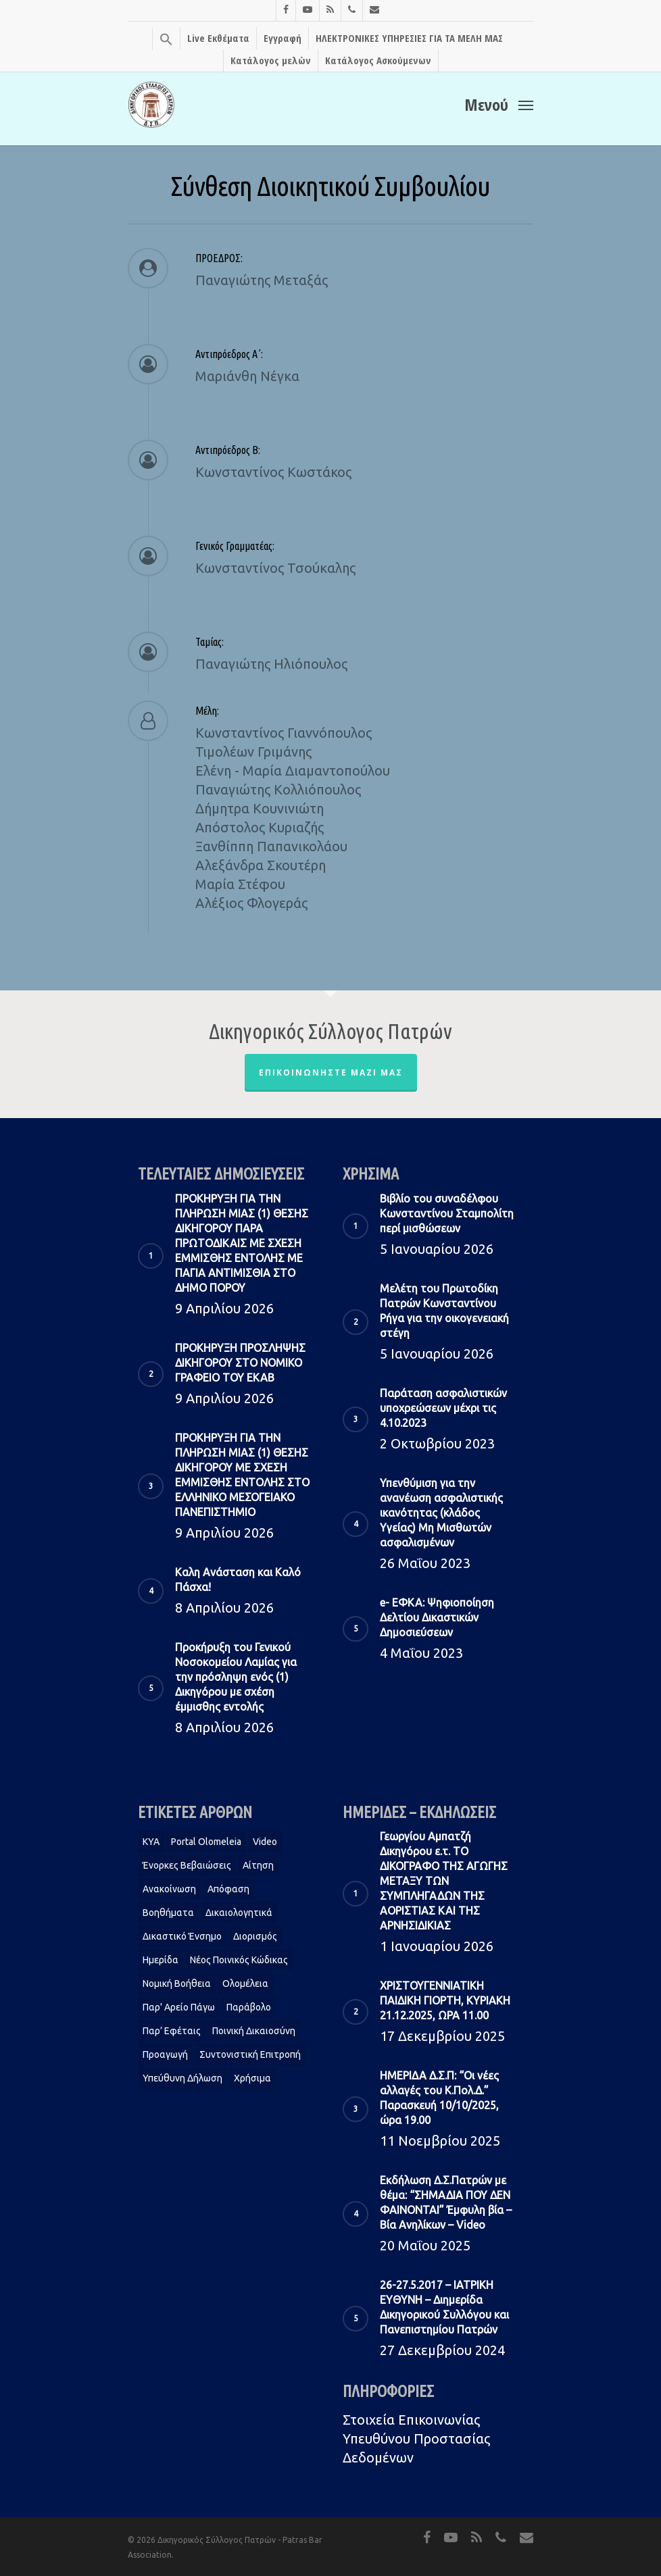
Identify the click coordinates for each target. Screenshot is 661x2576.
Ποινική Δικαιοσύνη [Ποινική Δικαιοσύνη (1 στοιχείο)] (253, 2030)
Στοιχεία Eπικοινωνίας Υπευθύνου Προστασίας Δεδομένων (416, 2438)
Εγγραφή (282, 38)
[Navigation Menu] (498, 103)
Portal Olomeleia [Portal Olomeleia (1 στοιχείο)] (206, 1841)
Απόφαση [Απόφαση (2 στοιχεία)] (228, 1889)
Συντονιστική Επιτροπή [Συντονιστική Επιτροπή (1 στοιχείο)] (250, 2054)
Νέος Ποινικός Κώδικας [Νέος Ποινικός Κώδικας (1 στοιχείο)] (239, 1959)
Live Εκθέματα (218, 38)
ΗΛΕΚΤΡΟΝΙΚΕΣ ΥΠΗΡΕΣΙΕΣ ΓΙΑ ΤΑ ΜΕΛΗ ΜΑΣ (409, 38)
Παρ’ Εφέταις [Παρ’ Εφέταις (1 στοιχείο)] (172, 2030)
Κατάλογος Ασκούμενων (378, 60)
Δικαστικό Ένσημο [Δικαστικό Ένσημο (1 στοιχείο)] (182, 1936)
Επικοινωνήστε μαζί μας (331, 1072)
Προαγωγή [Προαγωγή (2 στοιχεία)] (165, 2054)
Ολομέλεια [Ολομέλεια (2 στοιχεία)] (245, 1983)
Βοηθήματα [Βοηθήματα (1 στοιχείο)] (168, 1912)
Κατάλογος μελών (270, 60)
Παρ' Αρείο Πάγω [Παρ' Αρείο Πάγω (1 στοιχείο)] (179, 2007)
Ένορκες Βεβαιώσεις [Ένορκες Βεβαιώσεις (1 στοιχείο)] (187, 1865)
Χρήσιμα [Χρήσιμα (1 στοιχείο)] (252, 2078)
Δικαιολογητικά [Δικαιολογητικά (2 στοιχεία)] (238, 1912)
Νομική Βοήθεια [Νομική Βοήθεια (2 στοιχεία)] (177, 1983)
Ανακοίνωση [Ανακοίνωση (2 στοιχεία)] (169, 1889)
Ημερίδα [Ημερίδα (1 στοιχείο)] (160, 1959)
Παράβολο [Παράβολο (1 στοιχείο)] (248, 2007)
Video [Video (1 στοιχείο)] (265, 1841)
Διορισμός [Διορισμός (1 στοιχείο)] (255, 1936)
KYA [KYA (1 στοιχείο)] (151, 1841)
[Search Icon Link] (166, 39)
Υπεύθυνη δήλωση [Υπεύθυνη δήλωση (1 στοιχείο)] (182, 2078)
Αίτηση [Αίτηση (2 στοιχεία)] (258, 1865)
